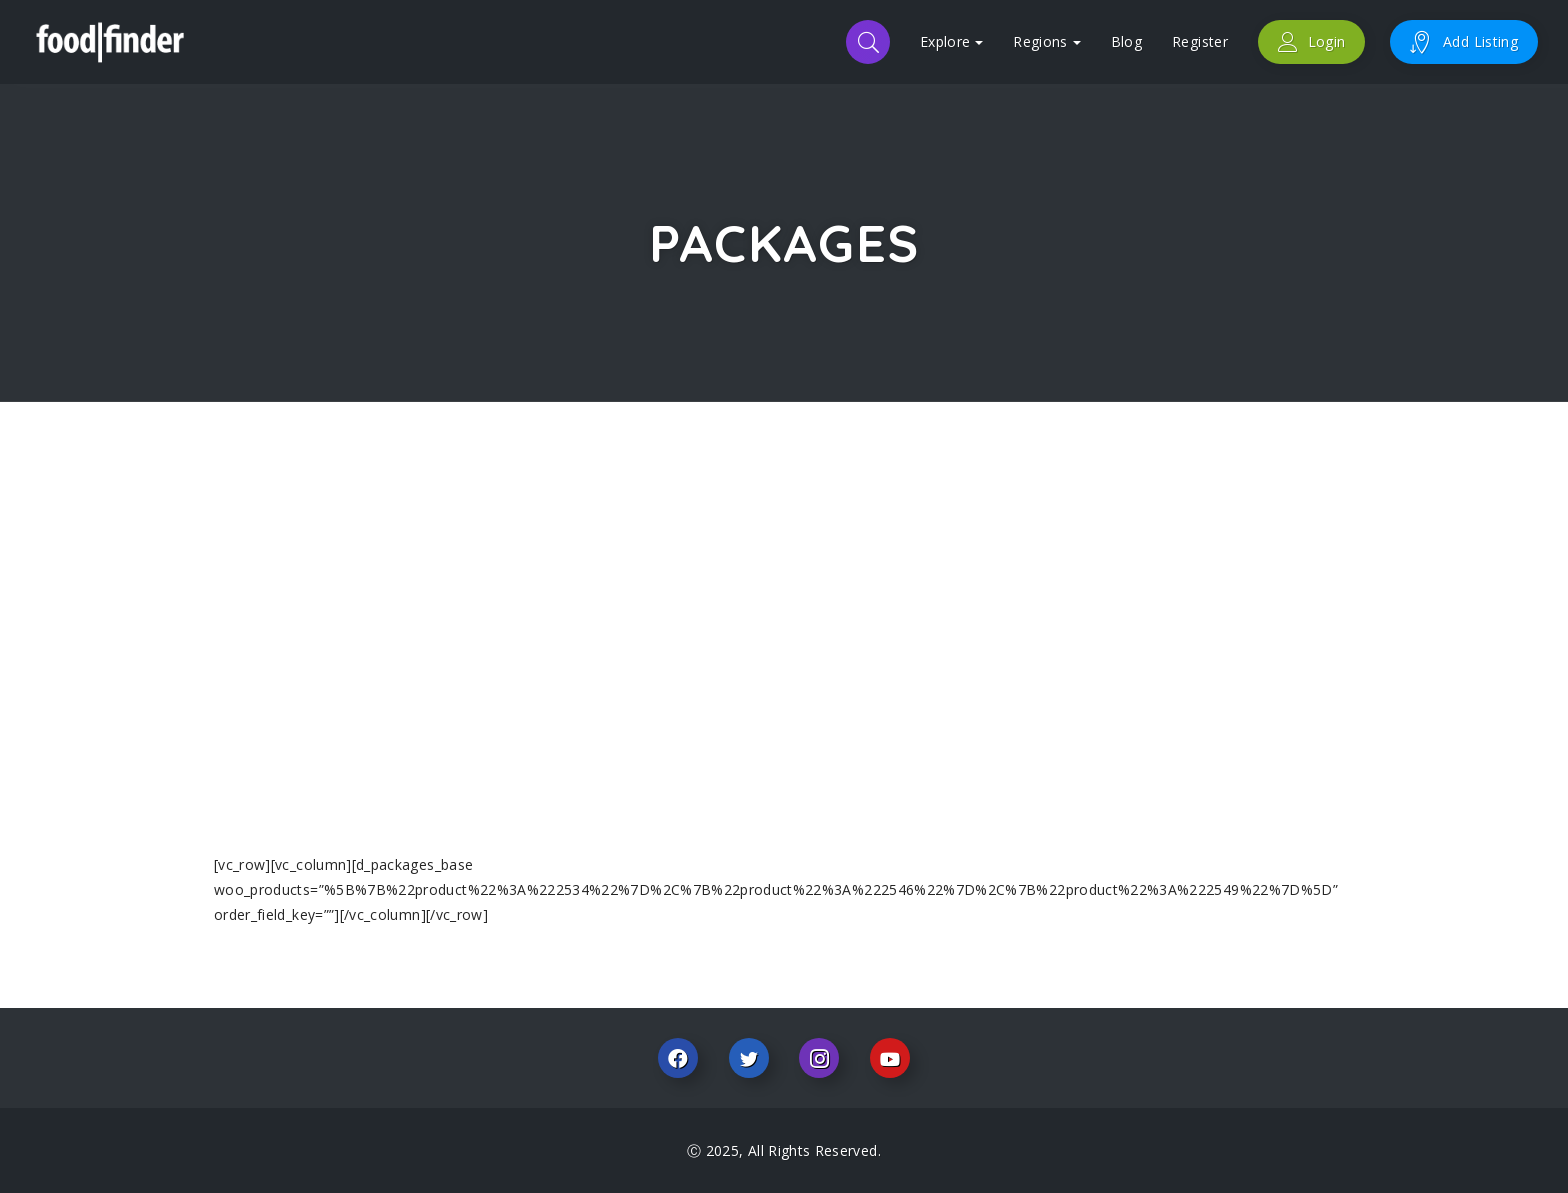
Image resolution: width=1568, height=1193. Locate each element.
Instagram (819, 1058)
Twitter (749, 1058)
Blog (1126, 41)
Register (1200, 41)
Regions (1046, 41)
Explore (951, 41)
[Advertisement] (784, 632)
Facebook (678, 1058)
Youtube (890, 1058)
